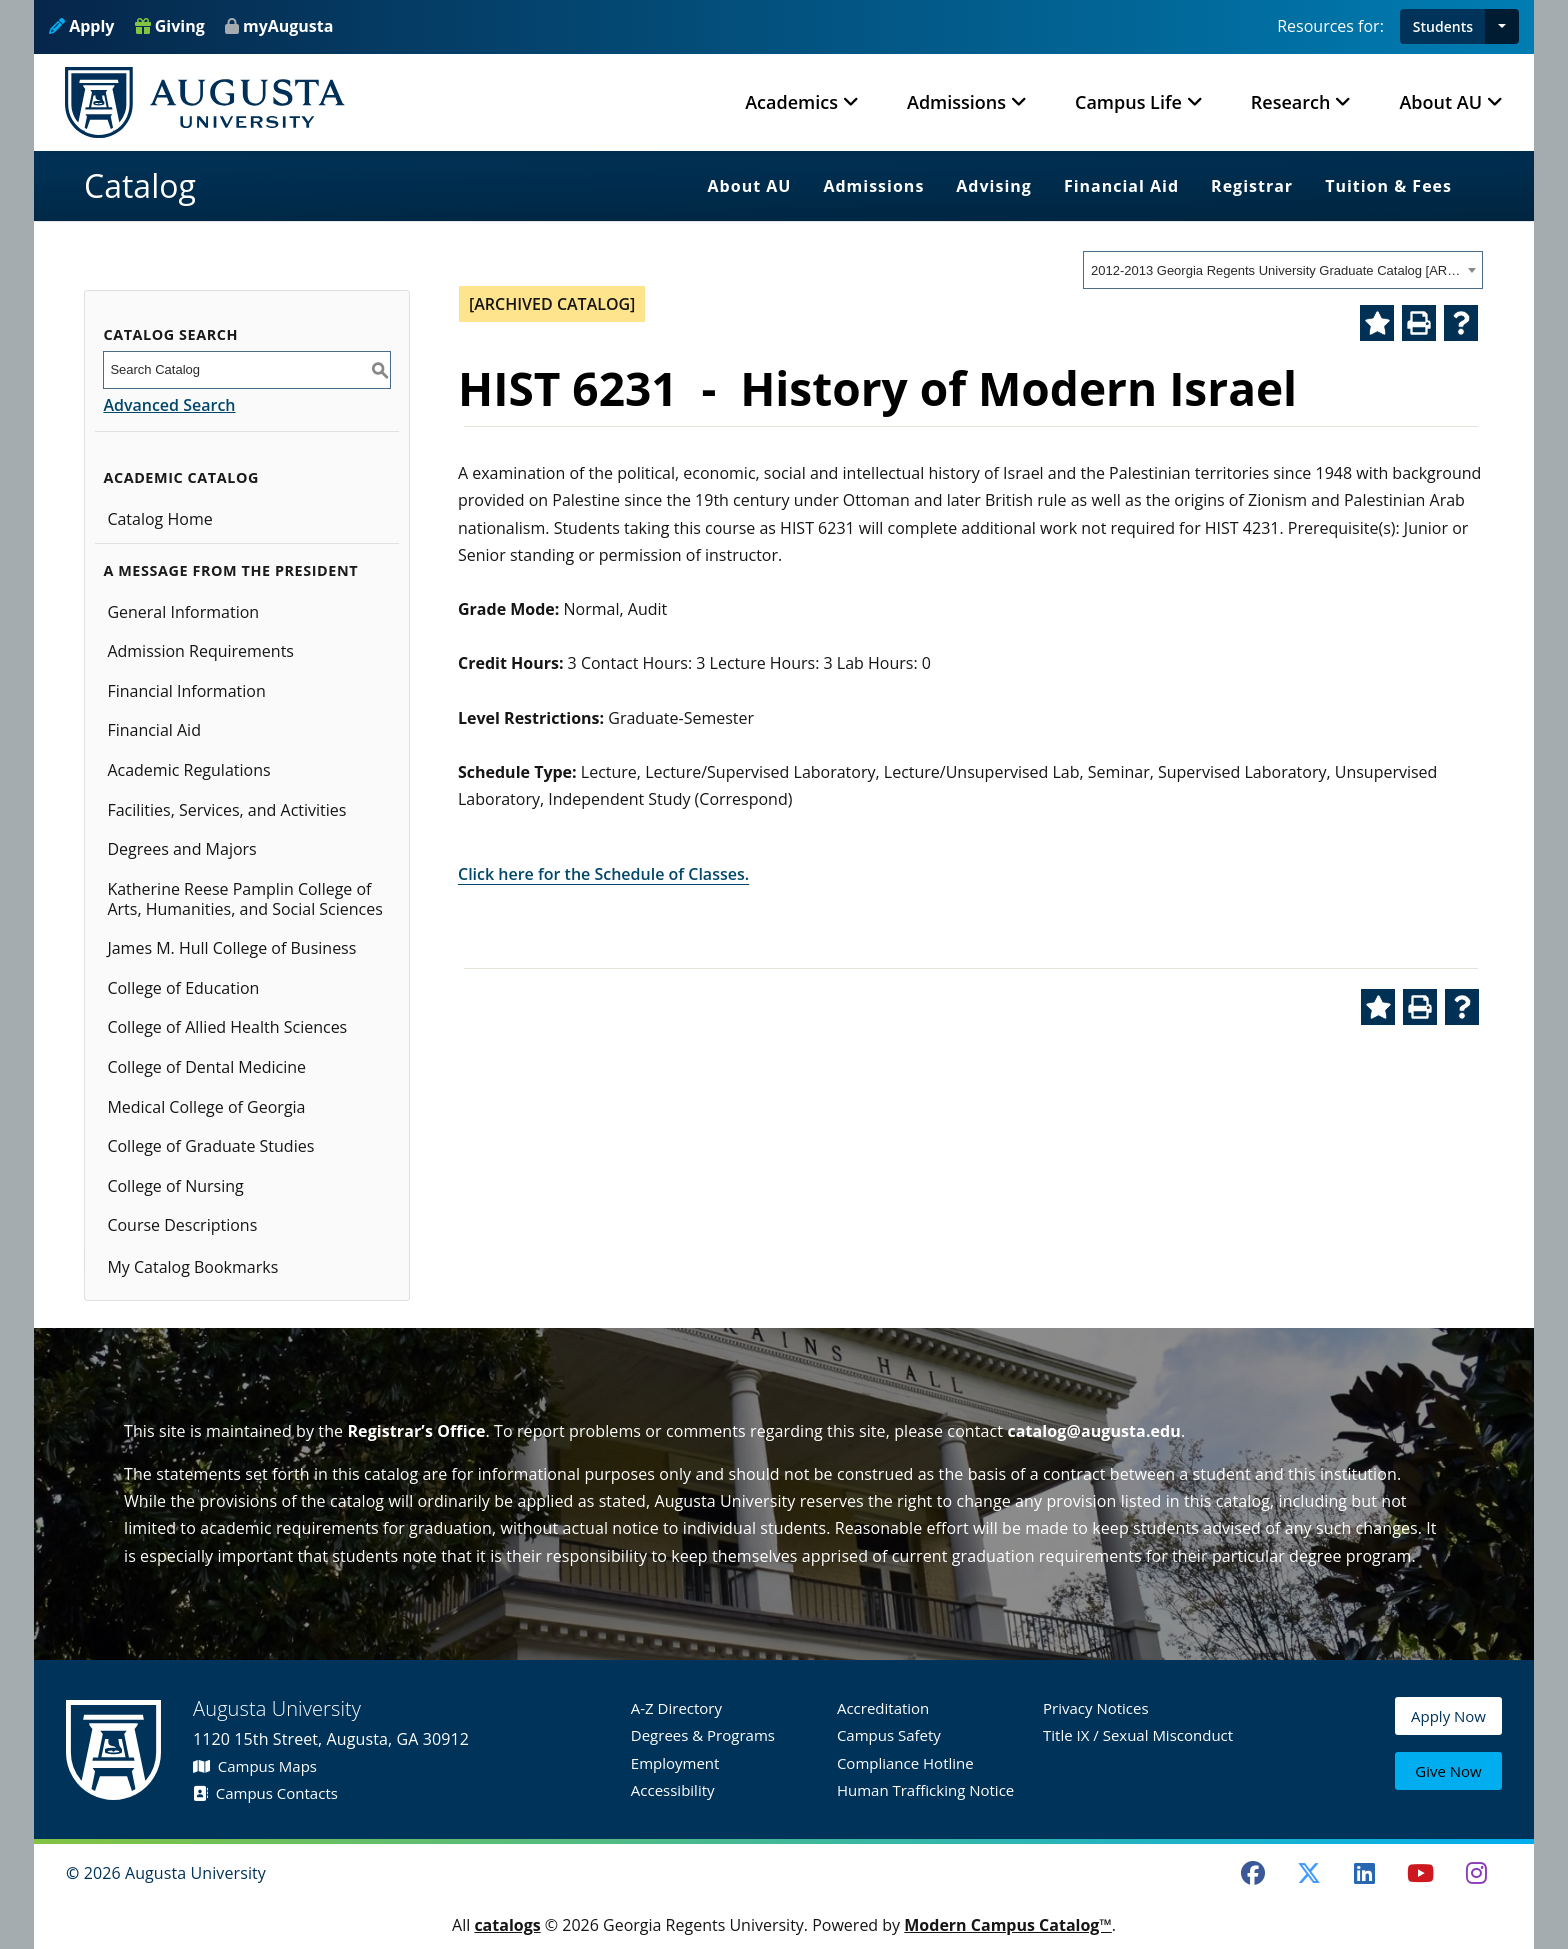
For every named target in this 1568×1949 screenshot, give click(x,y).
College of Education (183, 988)
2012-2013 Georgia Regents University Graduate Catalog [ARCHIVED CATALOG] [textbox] (1276, 270)
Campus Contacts (265, 1793)
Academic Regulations (188, 770)
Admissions (873, 186)
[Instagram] (1476, 1873)
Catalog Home (159, 519)
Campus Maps (255, 1766)
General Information (183, 612)
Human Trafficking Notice (925, 1790)
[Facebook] (1253, 1873)
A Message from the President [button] (230, 570)
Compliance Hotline (905, 1763)
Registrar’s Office (416, 1431)
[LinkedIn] (1365, 1873)
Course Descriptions (182, 1225)
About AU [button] (1440, 102)
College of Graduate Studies (210, 1146)
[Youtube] (1421, 1873)
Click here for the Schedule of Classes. (603, 874)
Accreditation (883, 1708)
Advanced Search (169, 405)
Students (1443, 26)
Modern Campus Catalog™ (1008, 1925)
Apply (81, 26)
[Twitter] (1309, 1873)
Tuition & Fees (1388, 186)
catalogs (507, 1925)
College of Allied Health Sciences (227, 1027)
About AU (750, 186)
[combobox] (1283, 270)
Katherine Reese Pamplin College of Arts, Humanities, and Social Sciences (244, 899)
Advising (994, 186)
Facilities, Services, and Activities (226, 810)
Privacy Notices (1096, 1708)
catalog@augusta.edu (1094, 1431)
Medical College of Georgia (206, 1107)
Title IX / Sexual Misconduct (1138, 1735)
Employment (675, 1763)
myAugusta (288, 26)
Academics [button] (791, 102)
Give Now (1448, 1773)
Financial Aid (1121, 186)
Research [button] (1291, 102)
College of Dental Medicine (206, 1067)
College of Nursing (175, 1186)
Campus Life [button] (1128, 102)
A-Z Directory (676, 1708)
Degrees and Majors (181, 849)
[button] (1502, 26)
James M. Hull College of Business (231, 948)
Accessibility (673, 1790)
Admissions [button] (956, 102)
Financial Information (186, 691)
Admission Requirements (200, 651)
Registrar (1252, 186)
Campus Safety (889, 1735)
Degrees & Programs (703, 1735)
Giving (170, 26)
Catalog (140, 185)
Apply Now (1448, 1726)
